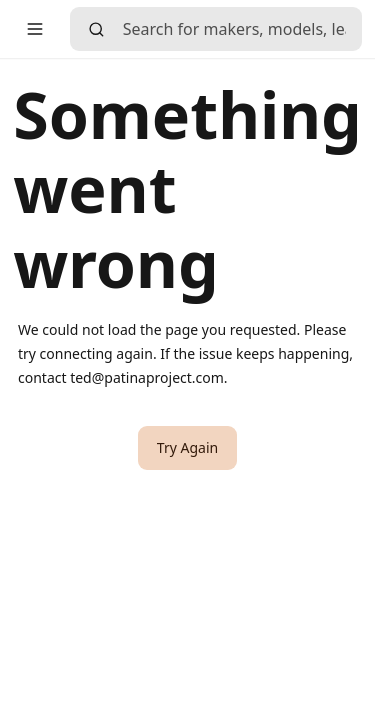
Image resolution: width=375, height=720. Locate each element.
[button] (35, 29)
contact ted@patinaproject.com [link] (121, 377)
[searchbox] (242, 29)
